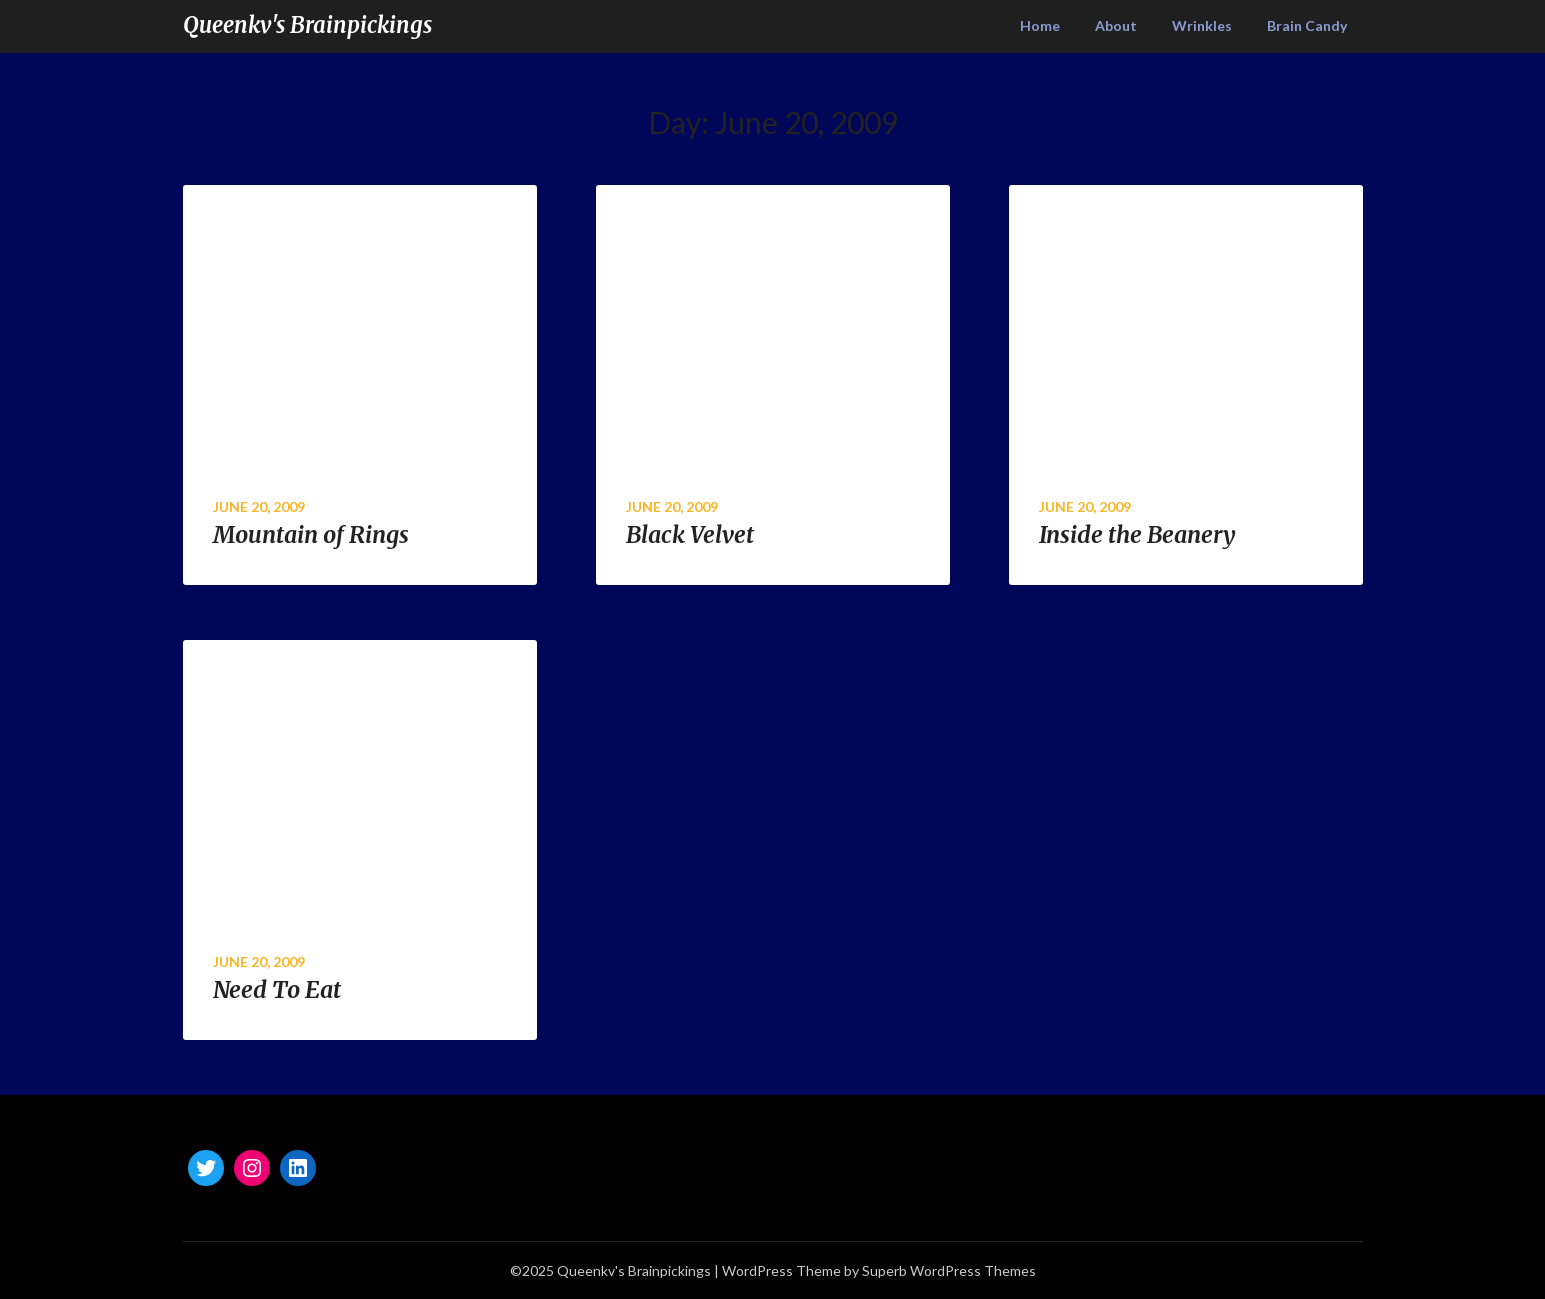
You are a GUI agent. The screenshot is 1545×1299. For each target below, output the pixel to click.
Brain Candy (1307, 25)
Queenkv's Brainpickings (307, 25)
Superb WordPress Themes (949, 1270)
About (1116, 25)
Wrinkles (1202, 25)
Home (1040, 25)
